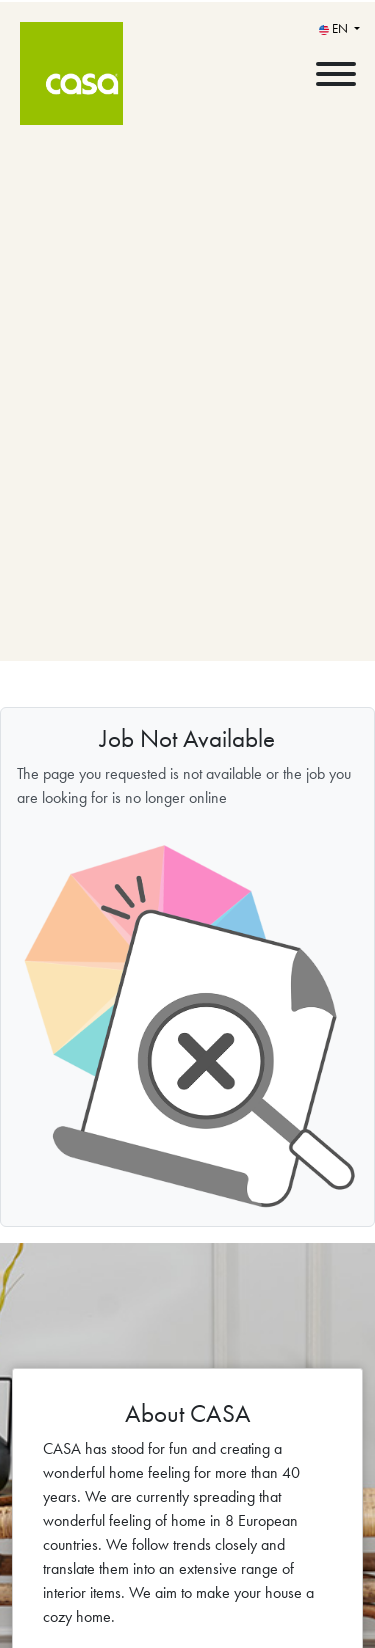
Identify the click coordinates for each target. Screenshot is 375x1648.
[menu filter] (187, 1)
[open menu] (335, 69)
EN (335, 28)
